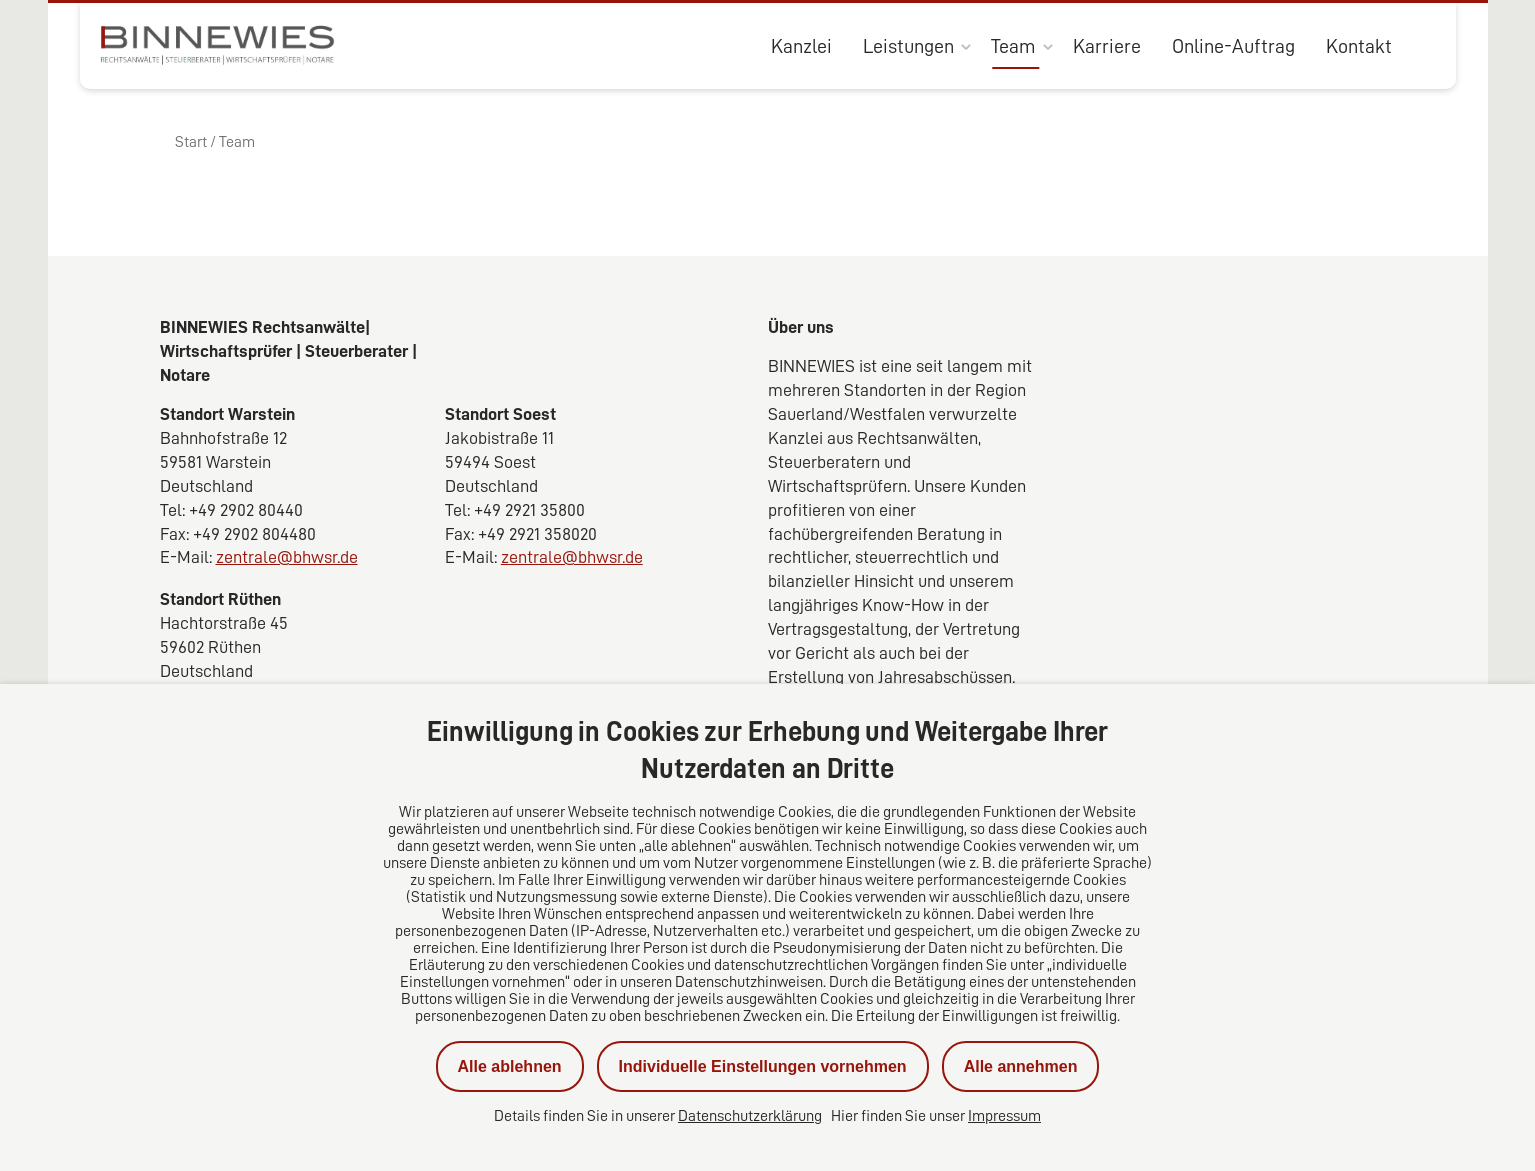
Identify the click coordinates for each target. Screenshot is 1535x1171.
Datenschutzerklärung (750, 1116)
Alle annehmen (1021, 1066)
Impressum (1004, 1116)
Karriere (1107, 46)
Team (1013, 46)
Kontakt (1359, 46)
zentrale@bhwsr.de (287, 557)
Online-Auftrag (1233, 46)
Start (191, 142)
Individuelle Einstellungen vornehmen (763, 1066)
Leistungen (908, 46)
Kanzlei (801, 46)
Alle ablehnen (510, 1066)
